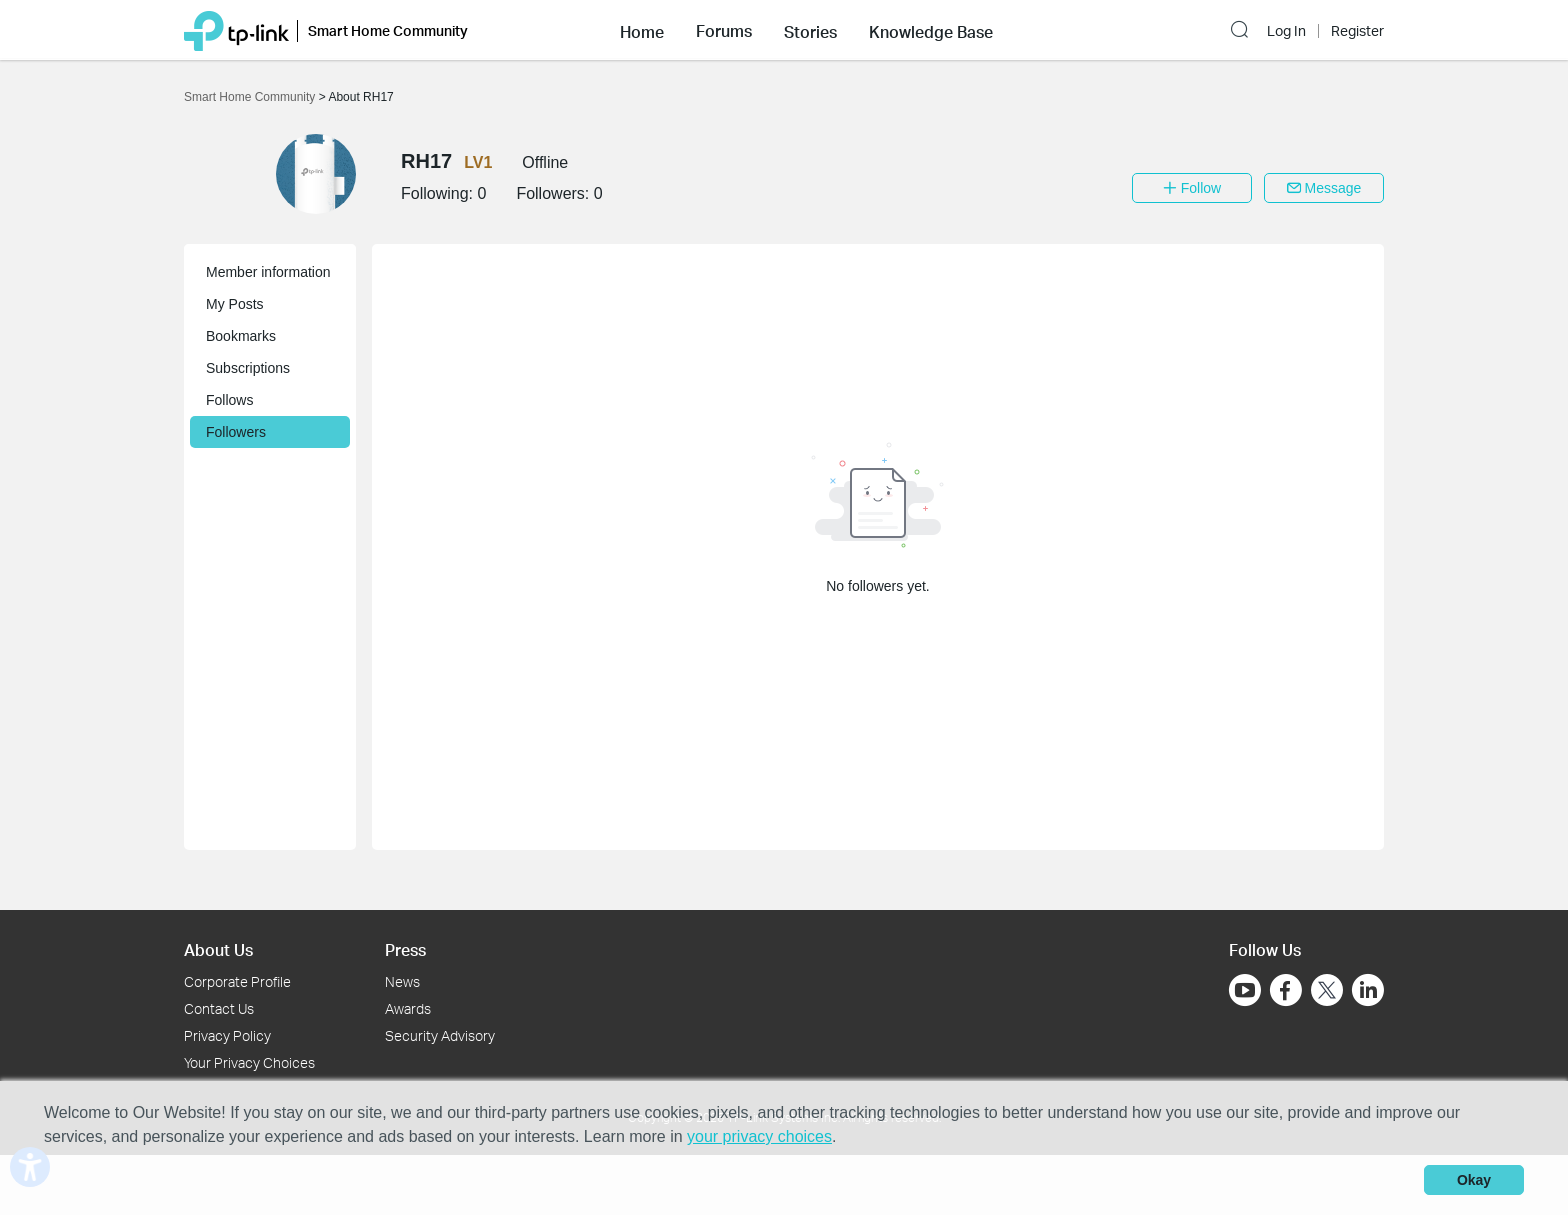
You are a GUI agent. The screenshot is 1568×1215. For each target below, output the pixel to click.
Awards (408, 1008)
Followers (236, 432)
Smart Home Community (251, 97)
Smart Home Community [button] (388, 30)
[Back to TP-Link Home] (236, 29)
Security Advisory (440, 1035)
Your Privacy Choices (249, 1062)
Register (1357, 31)
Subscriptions (248, 368)
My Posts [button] (235, 304)
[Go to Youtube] (1245, 990)
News (402, 981)
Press (405, 949)
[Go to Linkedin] (1368, 990)
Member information (268, 272)
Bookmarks (241, 336)
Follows (229, 400)
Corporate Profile (237, 981)
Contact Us (219, 1008)
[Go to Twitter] (1327, 992)
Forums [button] (724, 31)
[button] (642, 30)
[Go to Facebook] (1286, 990)
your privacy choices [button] (759, 1136)
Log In (1286, 31)
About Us (218, 949)
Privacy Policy (227, 1035)
